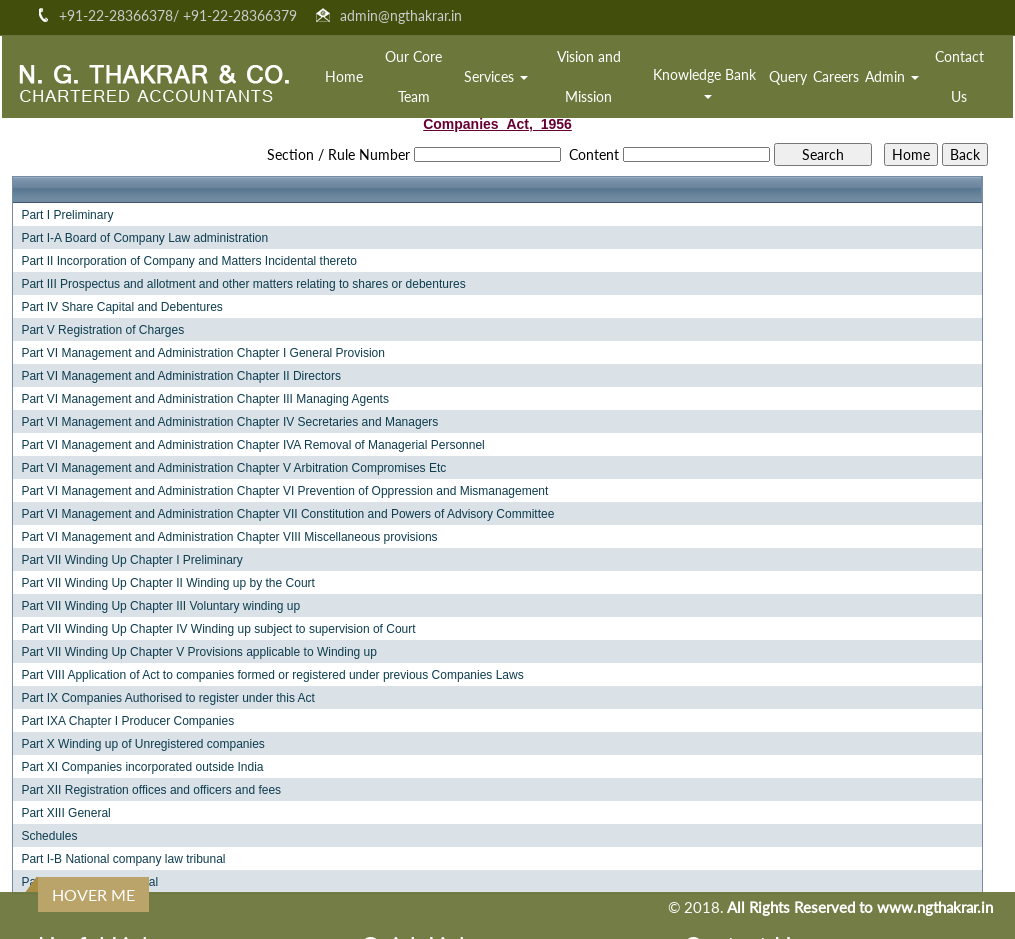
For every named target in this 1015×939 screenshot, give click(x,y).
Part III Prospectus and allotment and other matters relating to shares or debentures (243, 284)
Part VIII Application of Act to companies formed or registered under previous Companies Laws (272, 675)
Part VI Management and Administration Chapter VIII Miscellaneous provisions (229, 537)
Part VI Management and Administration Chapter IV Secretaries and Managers (229, 422)
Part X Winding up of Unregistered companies (142, 744)
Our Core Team (413, 76)
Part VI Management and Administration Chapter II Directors (180, 376)
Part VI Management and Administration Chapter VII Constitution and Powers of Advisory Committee (287, 514)
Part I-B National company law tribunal (123, 859)
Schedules (49, 836)
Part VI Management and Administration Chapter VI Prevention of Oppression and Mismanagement (284, 491)
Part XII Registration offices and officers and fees (151, 790)
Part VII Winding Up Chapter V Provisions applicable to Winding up (199, 652)
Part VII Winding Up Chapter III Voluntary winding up (160, 606)
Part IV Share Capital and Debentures (121, 307)
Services (496, 76)
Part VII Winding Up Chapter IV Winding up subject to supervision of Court (218, 629)
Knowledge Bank (706, 82)
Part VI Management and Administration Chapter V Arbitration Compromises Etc (233, 468)
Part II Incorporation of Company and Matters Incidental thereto (189, 261)
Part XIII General (65, 813)
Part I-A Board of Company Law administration (144, 238)
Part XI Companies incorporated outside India (142, 767)
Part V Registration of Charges (102, 330)
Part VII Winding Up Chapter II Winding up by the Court (167, 583)
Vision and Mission (589, 76)
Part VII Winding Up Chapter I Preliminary (131, 560)
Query (788, 76)
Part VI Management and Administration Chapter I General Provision (203, 353)
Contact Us (959, 76)
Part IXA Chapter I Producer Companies (127, 721)
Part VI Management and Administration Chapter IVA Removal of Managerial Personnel (252, 445)
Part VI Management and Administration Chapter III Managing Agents (205, 399)
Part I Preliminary (67, 215)
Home (344, 76)
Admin (892, 76)
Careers (836, 76)
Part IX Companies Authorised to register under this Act (167, 698)
